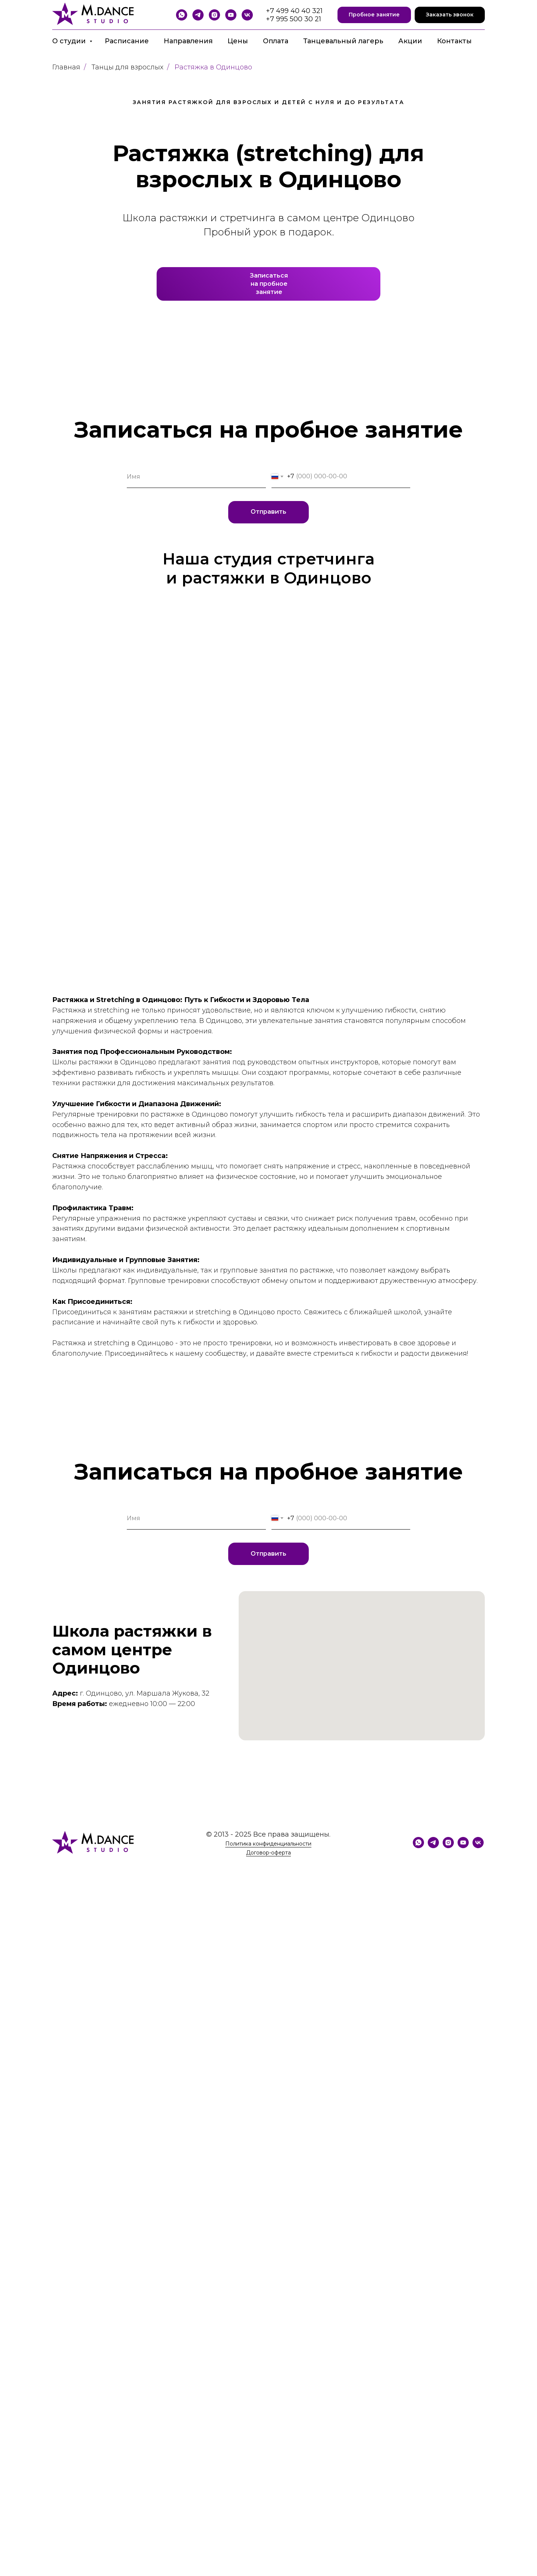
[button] (374, 15)
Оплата (275, 41)
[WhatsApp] (181, 15)
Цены (237, 41)
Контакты (454, 41)
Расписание (127, 41)
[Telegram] (198, 15)
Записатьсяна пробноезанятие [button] (269, 283)
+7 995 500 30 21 (293, 19)
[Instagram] (214, 15)
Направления (188, 41)
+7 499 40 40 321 (294, 11)
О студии (70, 41)
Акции (410, 41)
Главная (66, 67)
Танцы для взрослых (127, 67)
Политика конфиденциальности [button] (268, 1843)
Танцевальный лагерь (343, 41)
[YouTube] (230, 15)
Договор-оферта (268, 1852)
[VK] (247, 15)
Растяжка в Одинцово (213, 67)
